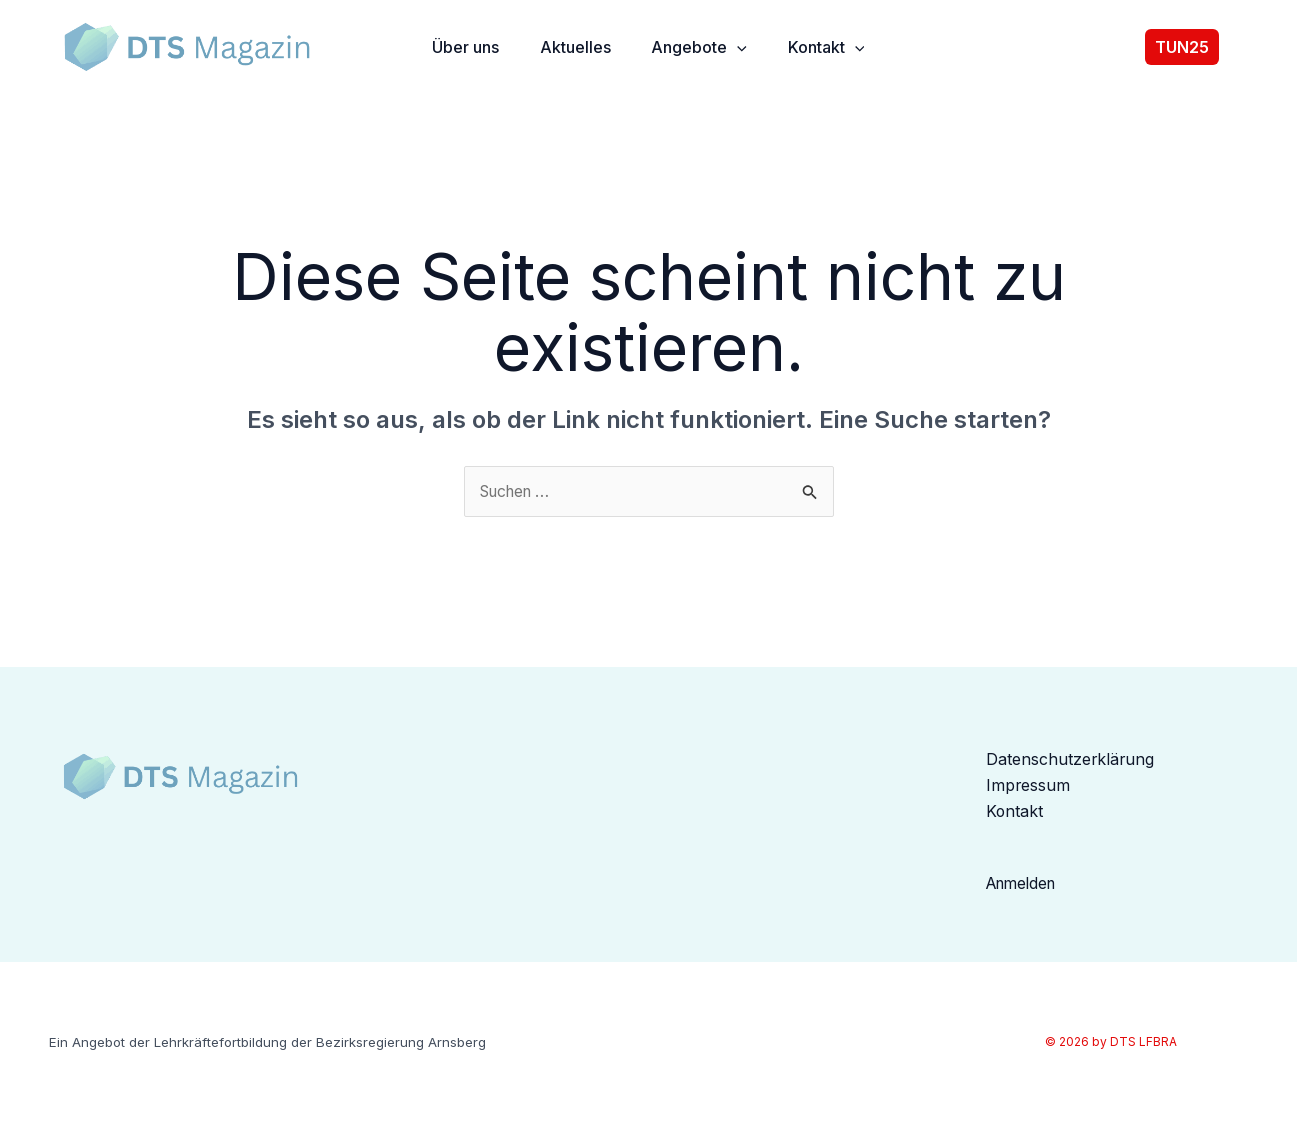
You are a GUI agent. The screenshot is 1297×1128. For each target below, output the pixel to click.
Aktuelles (571, 53)
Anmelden (1024, 889)
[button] (737, 53)
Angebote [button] (699, 53)
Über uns (458, 53)
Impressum (1028, 792)
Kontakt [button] (829, 53)
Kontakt (1015, 818)
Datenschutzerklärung (1071, 765)
